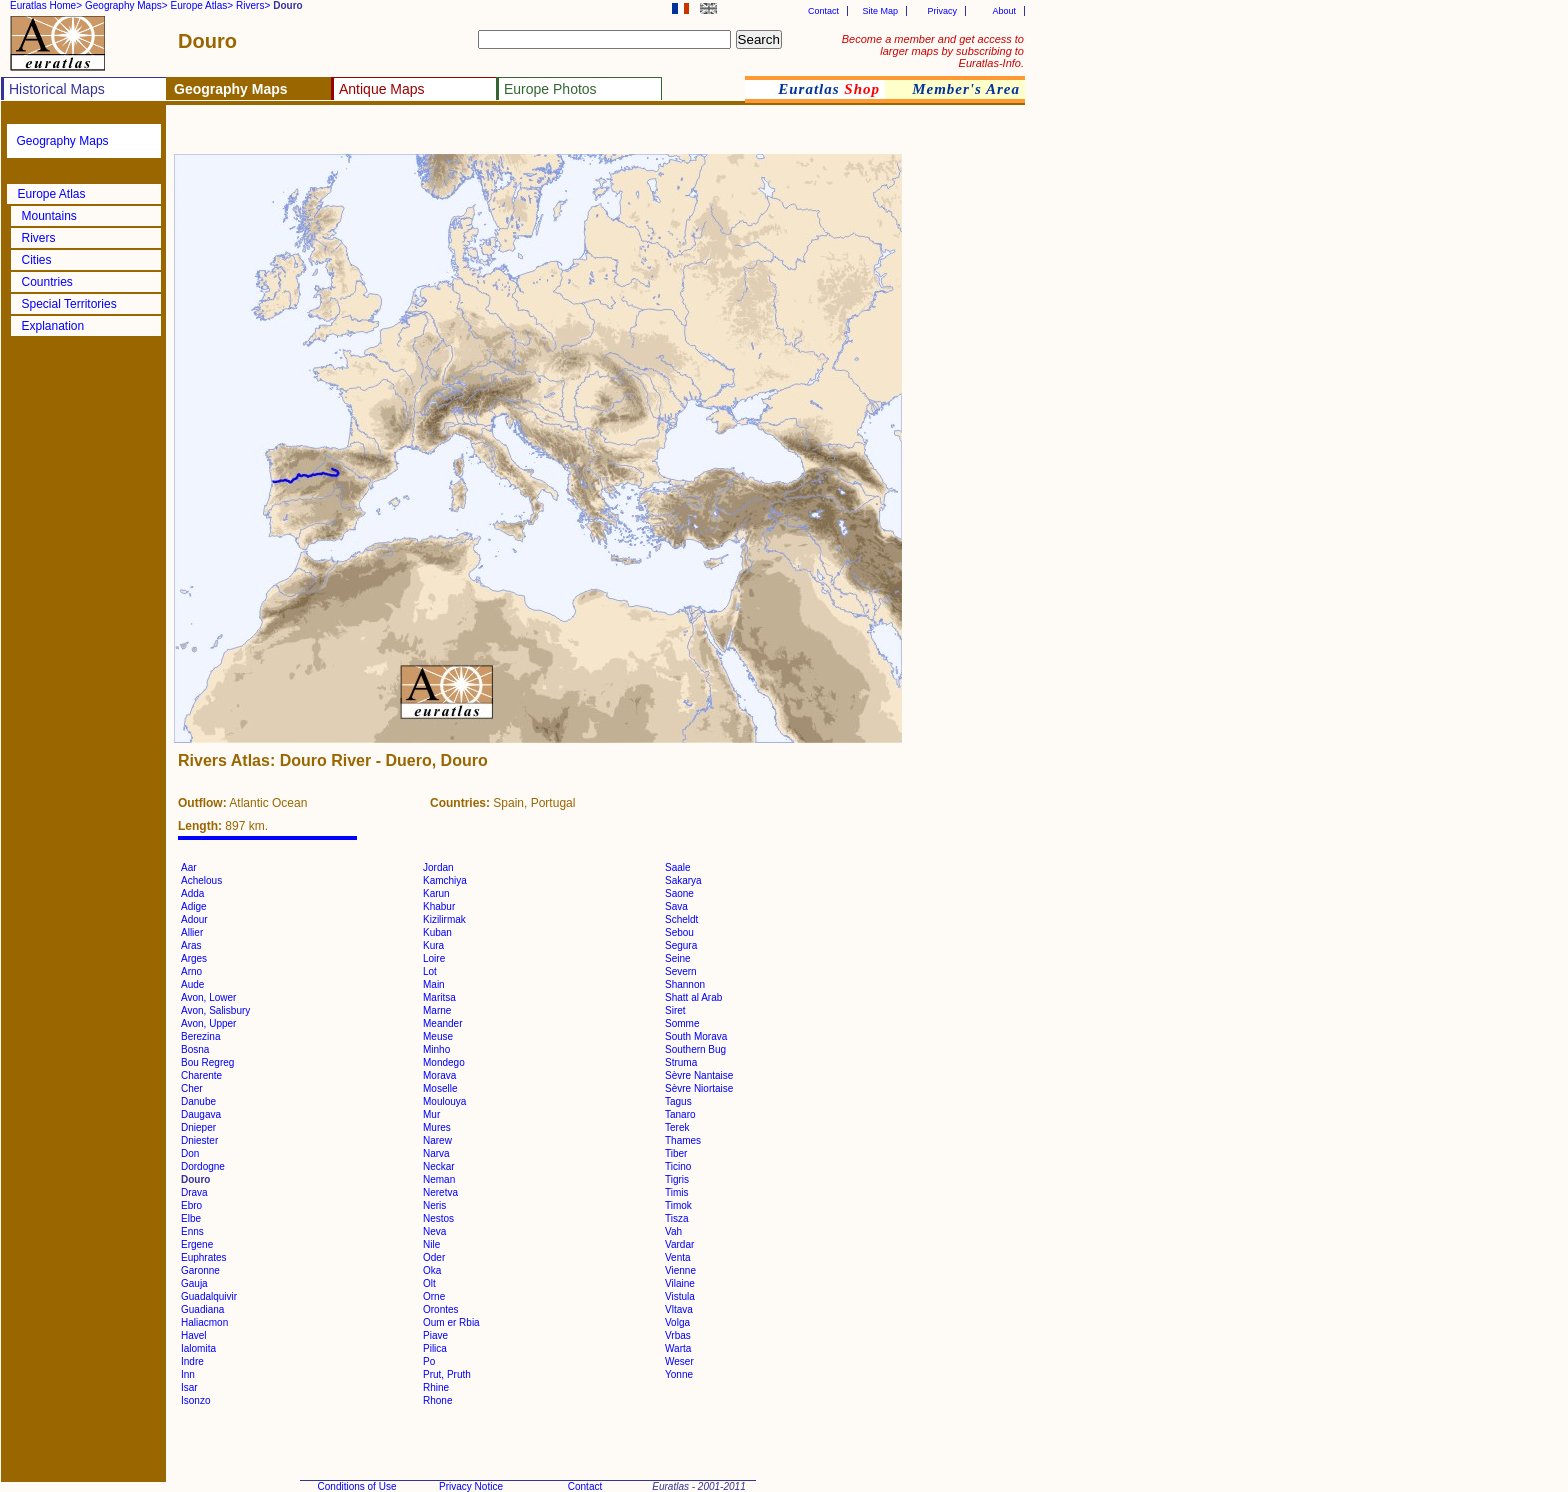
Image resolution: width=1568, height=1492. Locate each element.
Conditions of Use (357, 1486)
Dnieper (198, 1127)
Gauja (194, 1283)
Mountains (49, 216)
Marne (437, 1010)
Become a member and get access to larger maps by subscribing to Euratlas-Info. (933, 51)
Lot (430, 971)
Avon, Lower (208, 997)
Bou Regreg (207, 1062)
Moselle (440, 1088)
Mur (431, 1114)
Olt (429, 1283)
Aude (192, 984)
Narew (437, 1140)
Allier (192, 932)
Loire (434, 958)
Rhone (437, 1400)
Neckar (439, 1166)
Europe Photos (550, 89)
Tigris (677, 1179)
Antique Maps (382, 89)
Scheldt (681, 919)
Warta (678, 1348)
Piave (435, 1335)
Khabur (439, 906)
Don (190, 1153)
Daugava (201, 1114)
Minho (436, 1049)
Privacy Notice (471, 1486)
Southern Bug (695, 1049)
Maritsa (439, 997)
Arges (194, 958)
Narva (436, 1153)
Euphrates (204, 1257)
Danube (198, 1101)
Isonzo (195, 1400)
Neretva (440, 1192)
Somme (682, 1023)
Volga (677, 1322)
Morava (439, 1075)
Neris (434, 1205)
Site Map (880, 11)
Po (429, 1361)
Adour (194, 919)
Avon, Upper (208, 1023)
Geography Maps (63, 141)
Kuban (437, 932)
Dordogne (203, 1166)
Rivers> (253, 5)
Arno (191, 971)
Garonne (200, 1270)
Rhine (436, 1387)
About (1004, 11)
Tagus (678, 1101)
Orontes (441, 1309)
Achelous (201, 880)
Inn (188, 1374)
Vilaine (680, 1283)
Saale (678, 867)
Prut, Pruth (447, 1374)
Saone (679, 893)
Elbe (191, 1218)
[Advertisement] (412, 135)
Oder (434, 1257)
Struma (681, 1062)
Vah (673, 1231)
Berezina (200, 1036)
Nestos (438, 1218)
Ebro (191, 1205)
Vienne (680, 1270)
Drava (194, 1192)
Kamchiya (445, 880)
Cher (192, 1088)
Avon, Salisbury (215, 1010)
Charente (201, 1075)
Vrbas (678, 1335)
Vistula (680, 1296)
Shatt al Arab (693, 997)
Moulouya (444, 1101)
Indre (192, 1361)
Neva (434, 1231)
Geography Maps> (126, 5)
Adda (192, 893)
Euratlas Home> (46, 5)
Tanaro (680, 1114)
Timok (678, 1205)
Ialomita (198, 1348)
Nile (431, 1244)
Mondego (444, 1062)
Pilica (435, 1348)
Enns (192, 1231)
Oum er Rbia (451, 1322)
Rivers (39, 238)
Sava (676, 906)
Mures (437, 1127)
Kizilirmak (444, 919)
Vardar (679, 1244)
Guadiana (202, 1309)
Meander (442, 1023)
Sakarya (683, 880)
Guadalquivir (209, 1296)
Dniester (199, 1140)
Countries (47, 282)
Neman (439, 1179)
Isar (189, 1387)
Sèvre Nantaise (699, 1075)
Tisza (677, 1218)
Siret (675, 1010)
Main (434, 984)
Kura (433, 945)
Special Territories (69, 304)
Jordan (438, 867)
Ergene (197, 1244)
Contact (823, 11)
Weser (679, 1361)
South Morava (696, 1036)
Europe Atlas (52, 194)
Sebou (679, 932)
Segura (681, 945)
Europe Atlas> (202, 5)
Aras (191, 945)
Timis (677, 1192)
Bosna (195, 1049)
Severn (681, 971)
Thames (683, 1140)
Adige (194, 906)
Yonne (679, 1374)
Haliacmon (204, 1322)
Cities (37, 260)
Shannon (685, 984)
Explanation (53, 326)
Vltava (679, 1309)
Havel (194, 1335)
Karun (436, 893)
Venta (678, 1257)
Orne (434, 1296)
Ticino (678, 1166)
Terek (677, 1127)
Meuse (438, 1036)
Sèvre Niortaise (699, 1088)
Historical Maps (57, 89)
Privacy (942, 11)
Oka (432, 1270)
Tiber (676, 1153)
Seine (678, 958)
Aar (189, 867)
